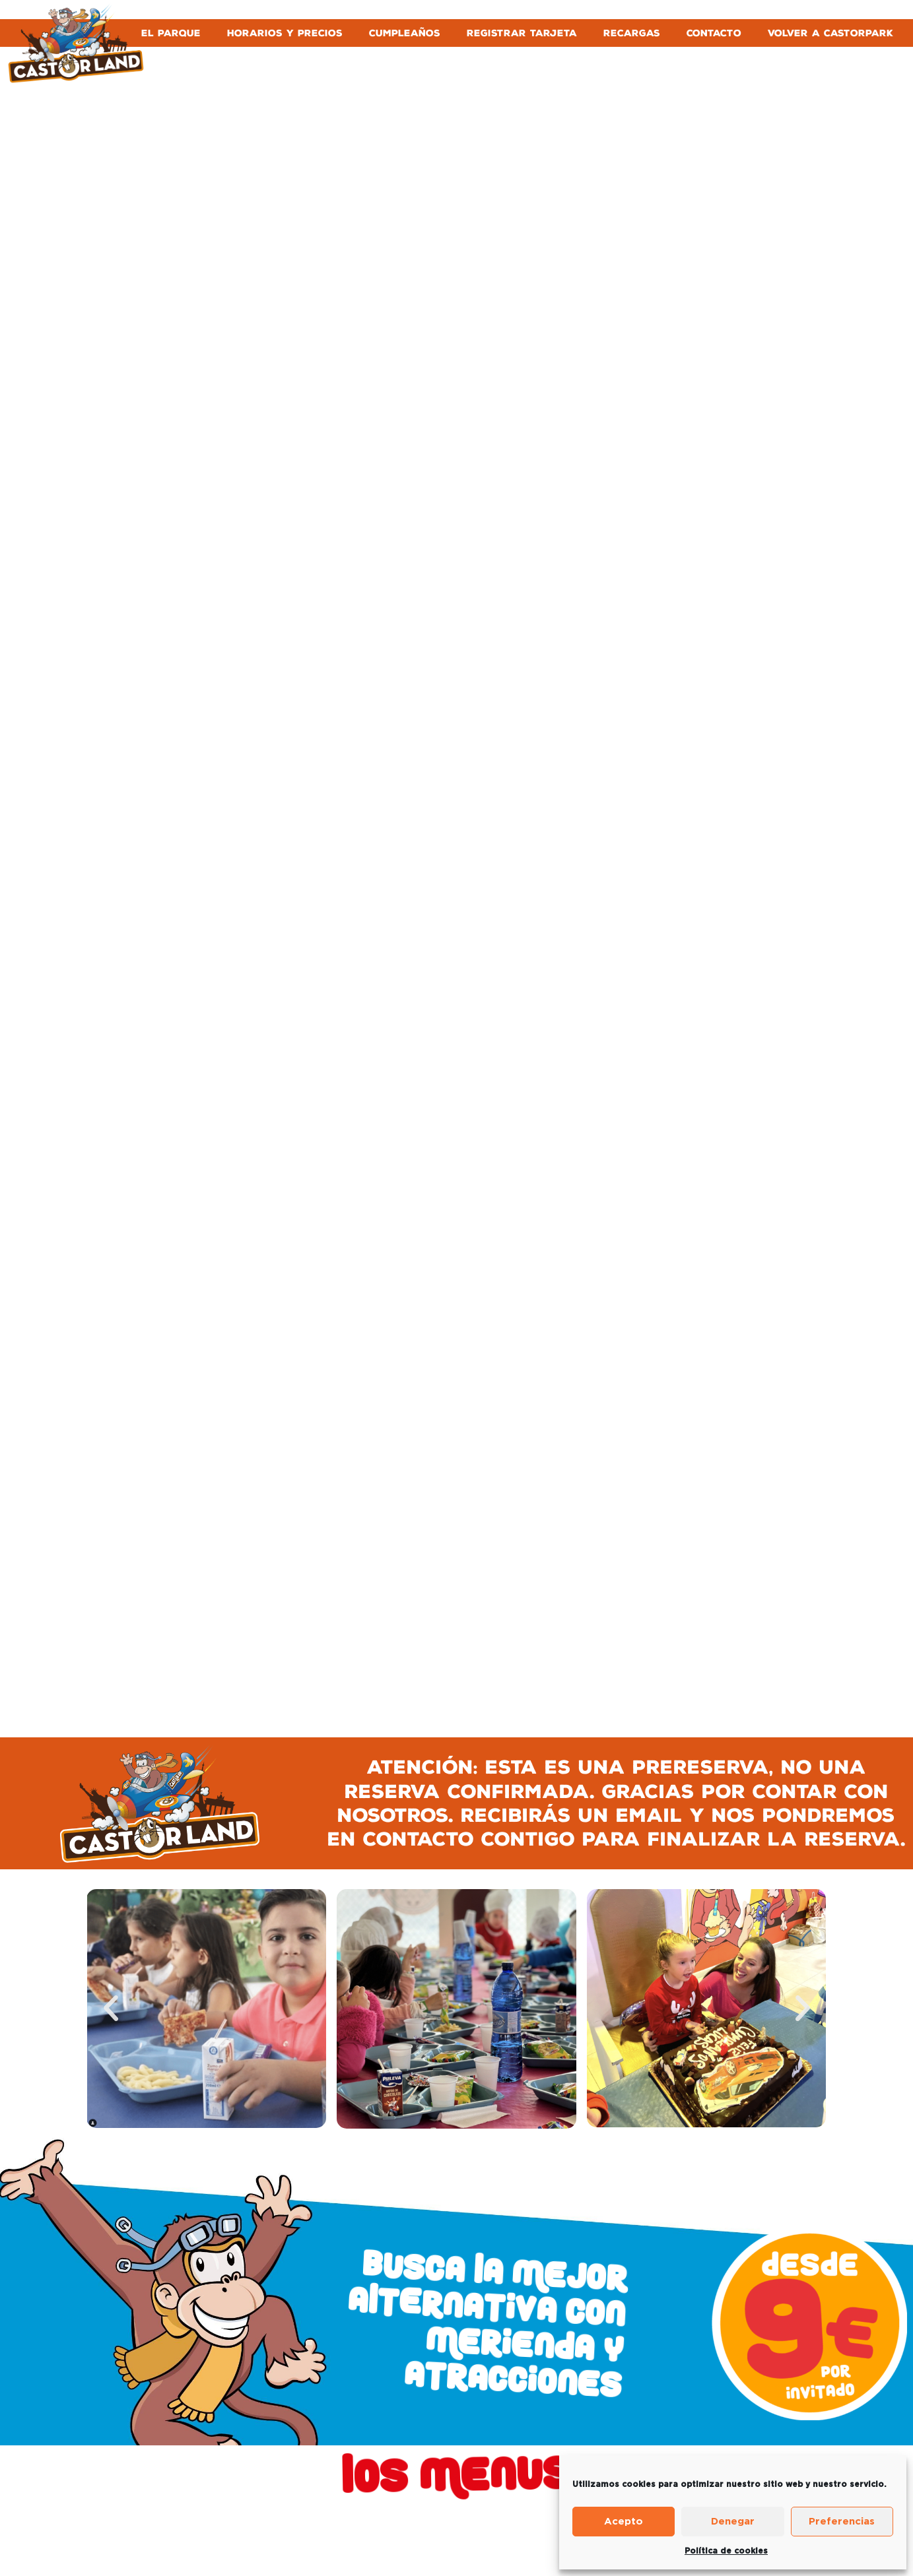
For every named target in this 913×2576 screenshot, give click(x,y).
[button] (111, 2008)
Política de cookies (726, 2551)
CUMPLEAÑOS (404, 33)
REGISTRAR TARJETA (522, 33)
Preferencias (842, 2522)
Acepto (623, 2522)
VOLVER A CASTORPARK (830, 33)
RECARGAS (631, 33)
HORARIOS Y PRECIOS (285, 33)
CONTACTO (714, 33)
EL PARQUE (171, 33)
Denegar (733, 2522)
